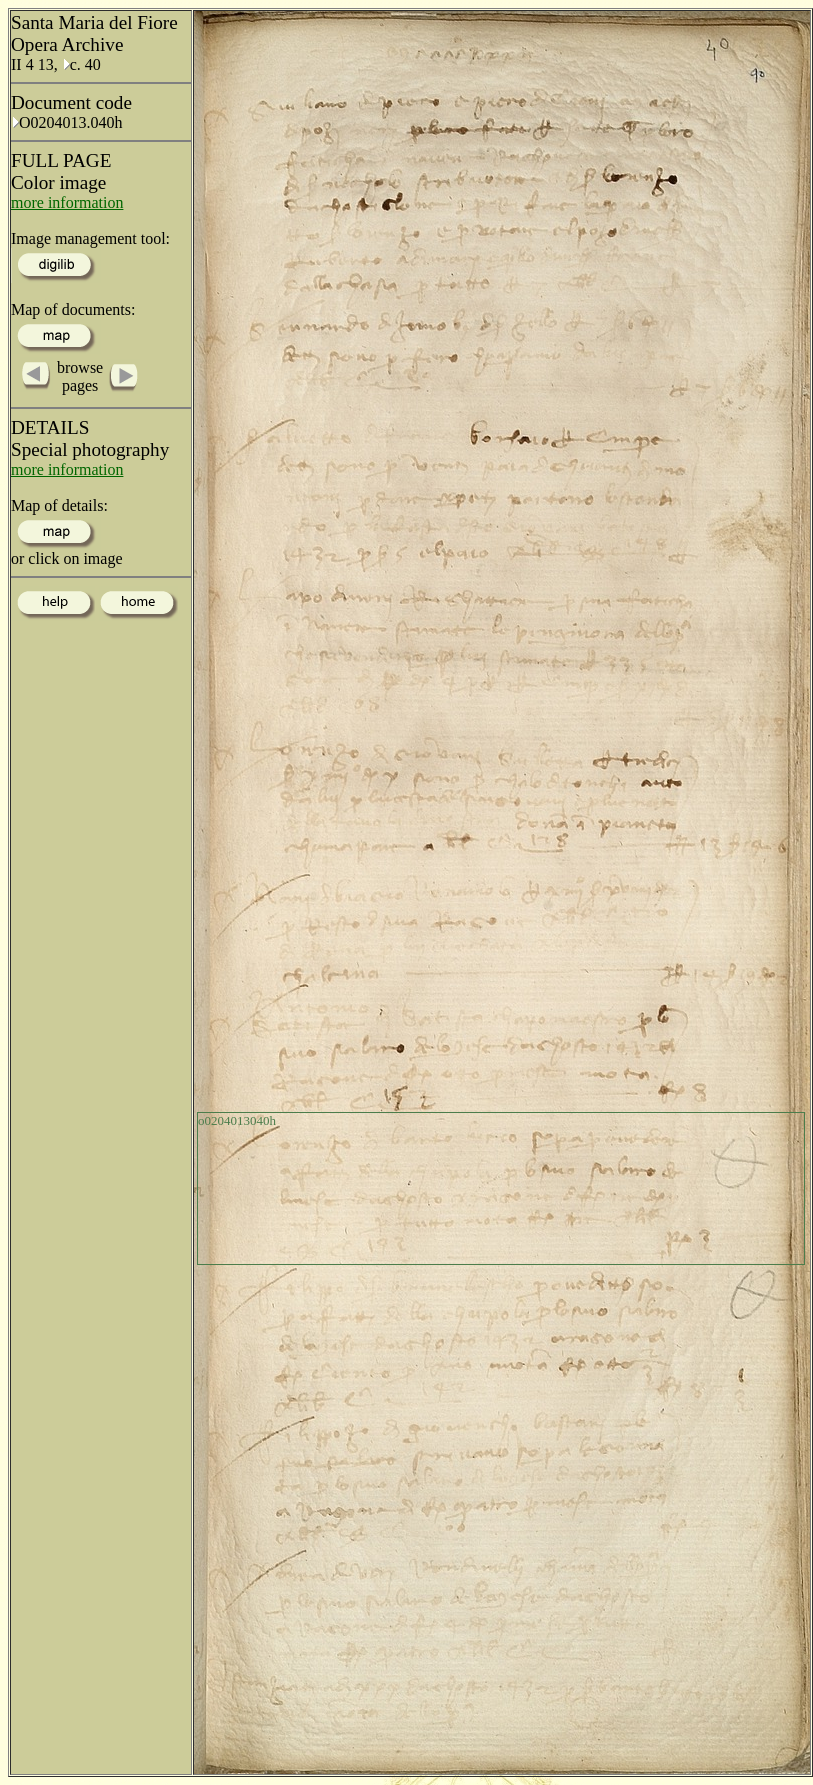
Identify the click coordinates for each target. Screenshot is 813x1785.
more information (67, 202)
